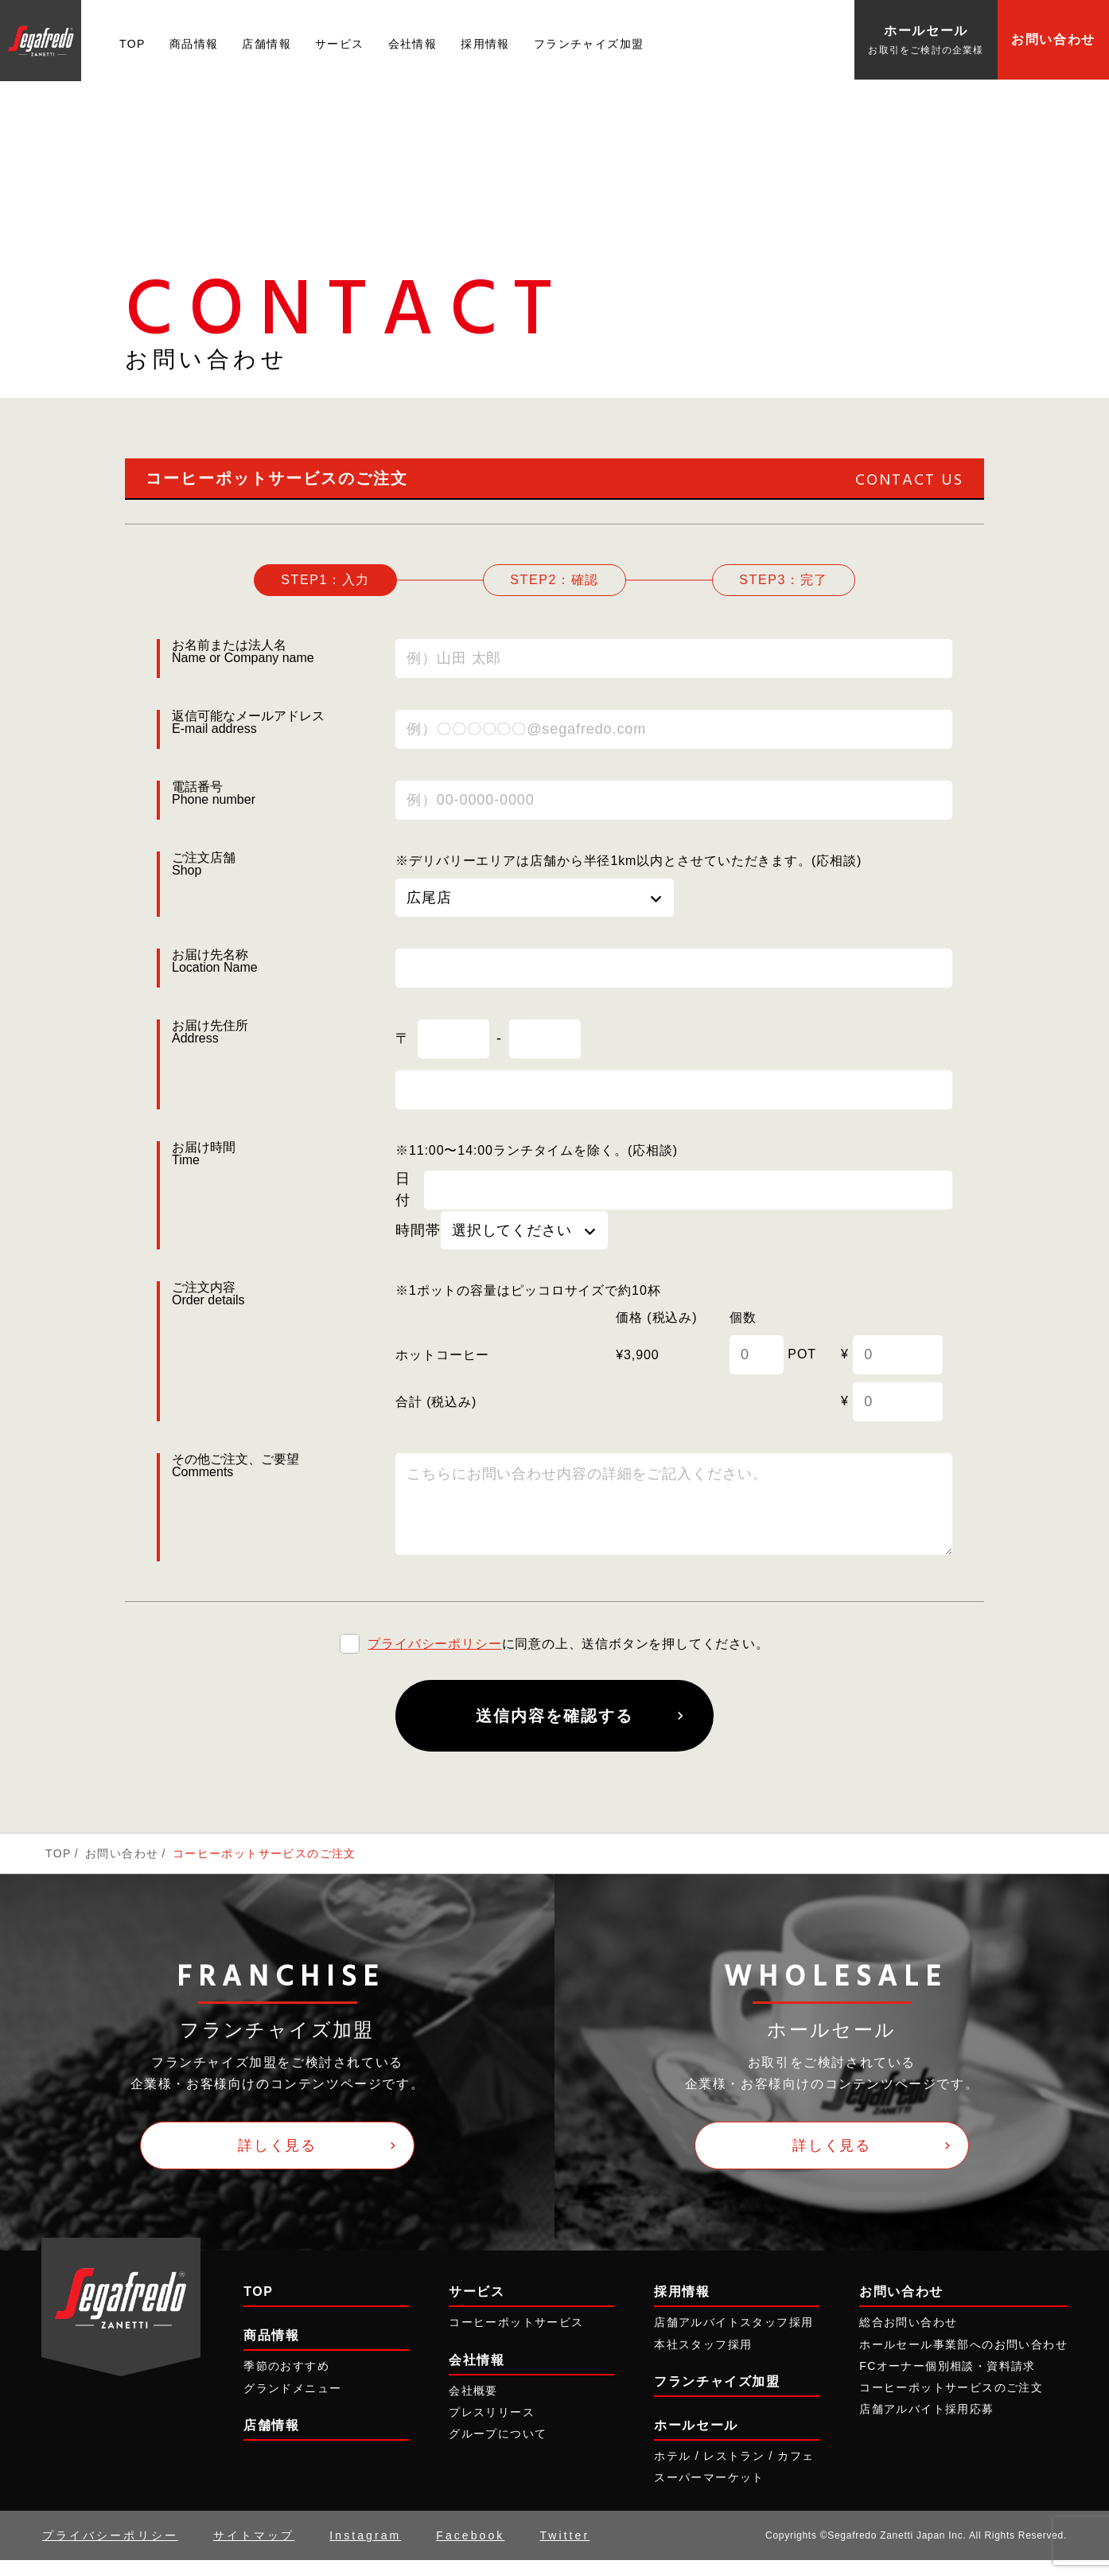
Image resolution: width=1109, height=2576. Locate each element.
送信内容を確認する (554, 1731)
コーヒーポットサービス (516, 2338)
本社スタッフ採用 (703, 2359)
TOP (132, 43)
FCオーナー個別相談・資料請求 (947, 2381)
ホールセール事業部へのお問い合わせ (963, 2359)
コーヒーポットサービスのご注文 (951, 2403)
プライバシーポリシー (434, 1659)
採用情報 (485, 43)
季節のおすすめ (286, 2381)
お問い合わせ (1053, 39)
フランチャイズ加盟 (589, 43)
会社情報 (413, 43)
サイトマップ (253, 2551)
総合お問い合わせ (908, 2338)
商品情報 (194, 43)
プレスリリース (492, 2428)
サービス (339, 43)
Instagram (365, 2551)
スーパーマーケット (709, 2493)
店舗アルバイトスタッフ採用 (733, 2338)
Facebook (470, 2551)
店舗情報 (266, 43)
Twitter (564, 2551)
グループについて (498, 2449)
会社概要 (473, 2405)
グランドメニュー (292, 2403)
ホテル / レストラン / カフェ (734, 2471)
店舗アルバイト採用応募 (926, 2424)
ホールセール (696, 2441)
